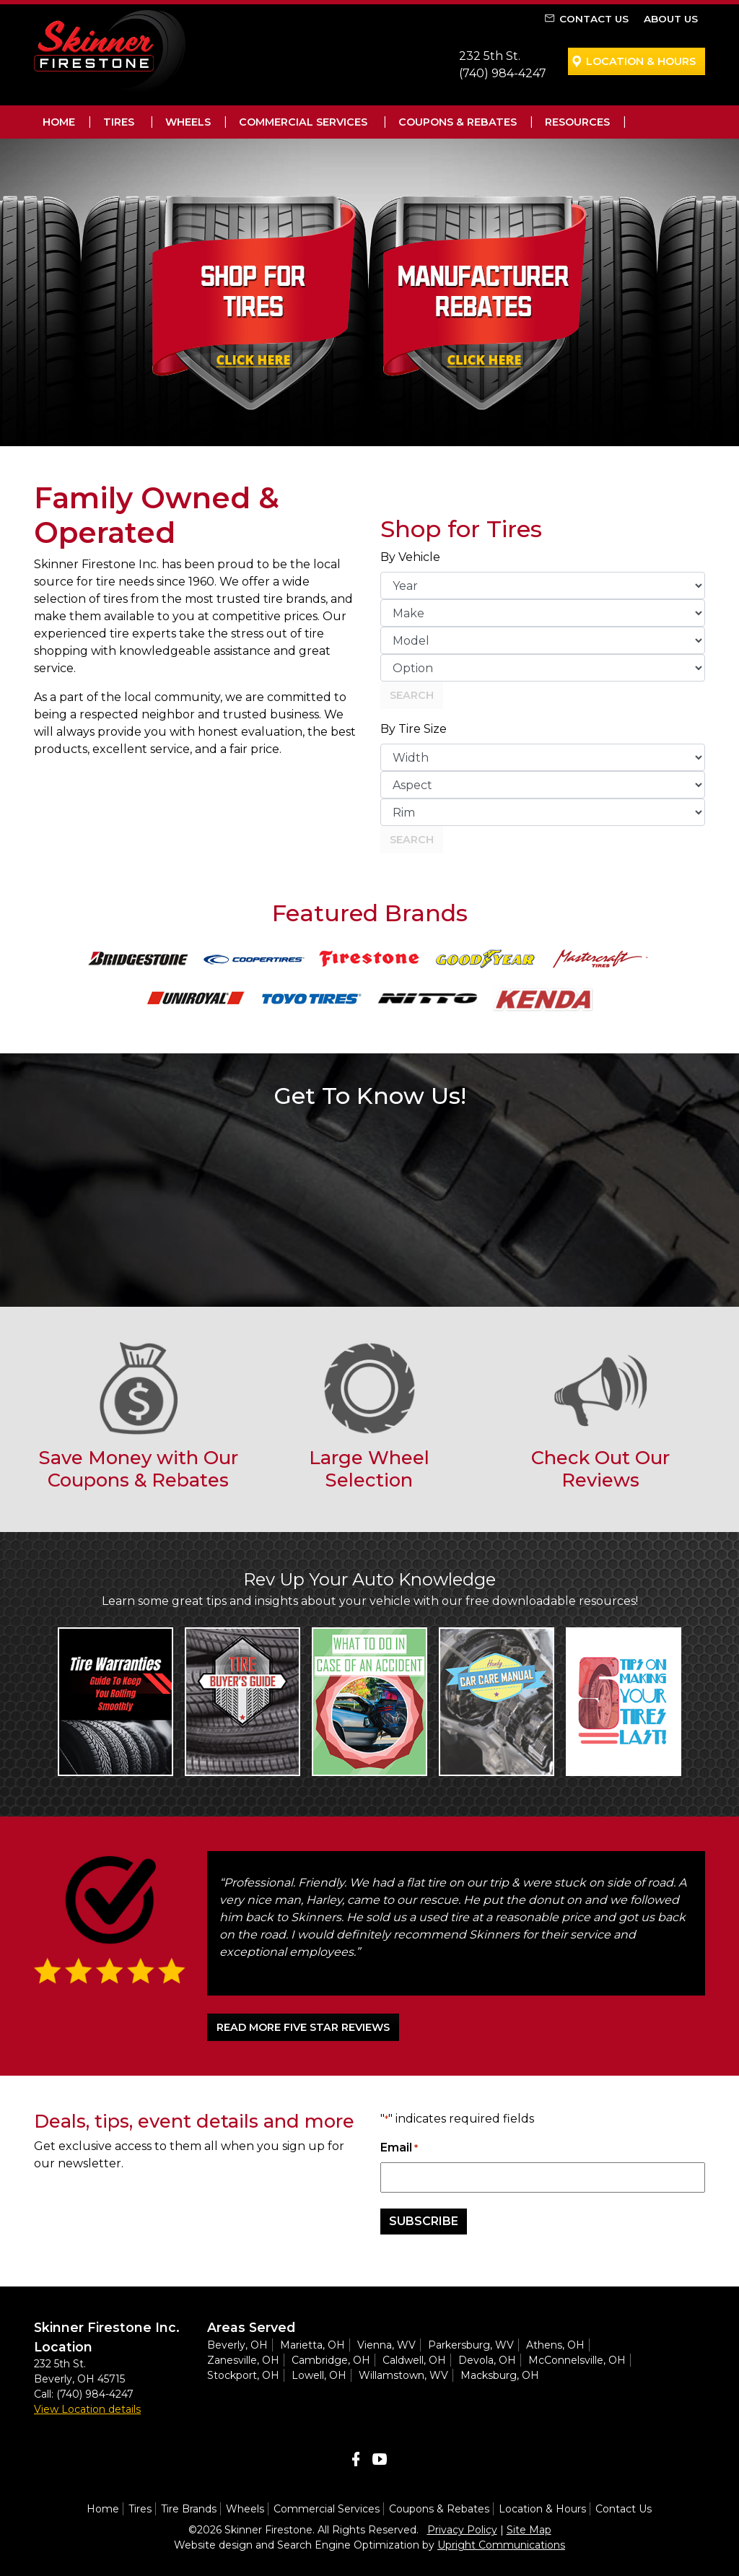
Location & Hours (641, 61)
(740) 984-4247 (502, 73)
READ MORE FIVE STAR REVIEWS (303, 2027)
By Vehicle (410, 557)
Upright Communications (501, 2544)
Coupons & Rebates (457, 122)
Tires (118, 122)
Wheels (188, 122)
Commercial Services (303, 122)
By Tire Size (413, 729)
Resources (577, 122)
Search (412, 695)
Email (399, 2148)
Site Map (529, 2529)
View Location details (87, 2409)
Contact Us (594, 19)
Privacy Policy (462, 2529)
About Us (671, 19)
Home (59, 122)
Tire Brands (189, 2508)
